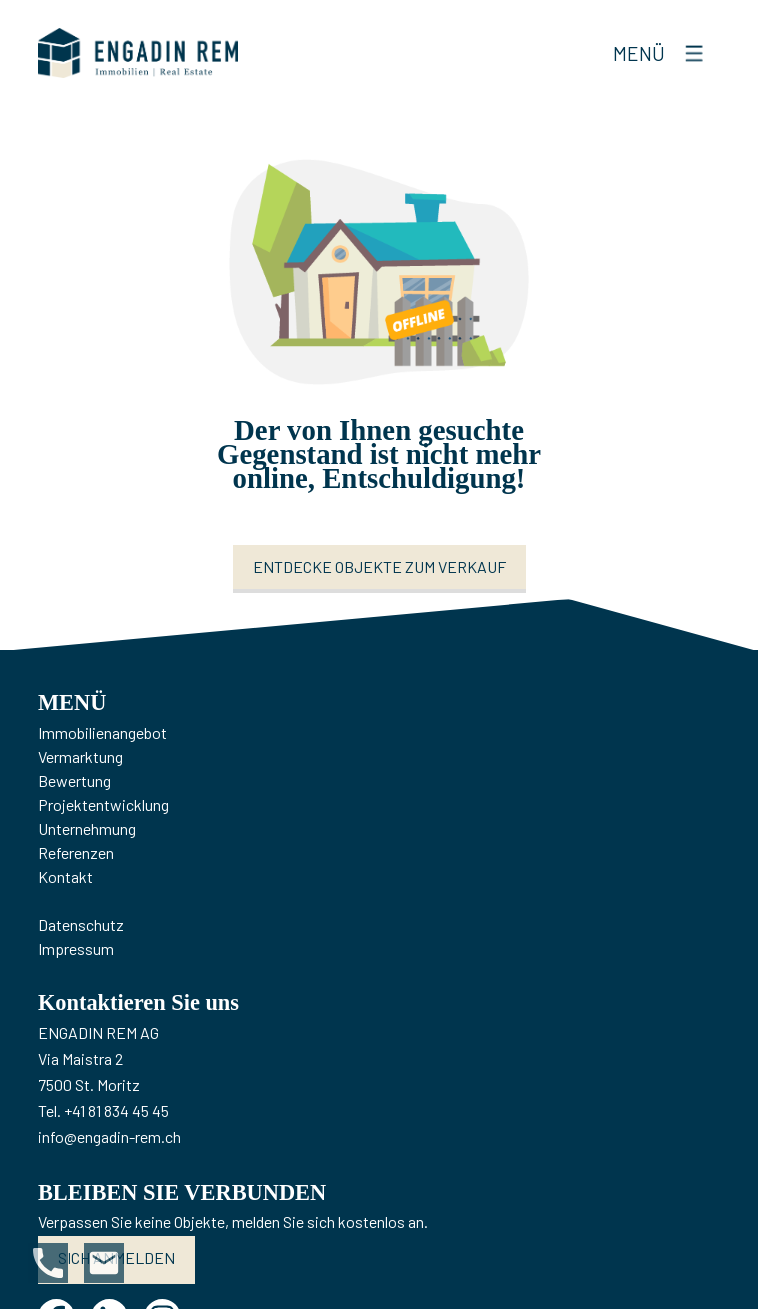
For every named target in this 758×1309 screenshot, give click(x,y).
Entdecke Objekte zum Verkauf (379, 566)
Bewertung (74, 780)
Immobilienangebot (102, 732)
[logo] (138, 53)
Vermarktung (80, 756)
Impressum (76, 948)
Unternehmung (87, 828)
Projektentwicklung (103, 804)
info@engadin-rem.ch (109, 1136)
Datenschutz (81, 924)
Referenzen (76, 852)
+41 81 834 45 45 (116, 1110)
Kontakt (65, 876)
